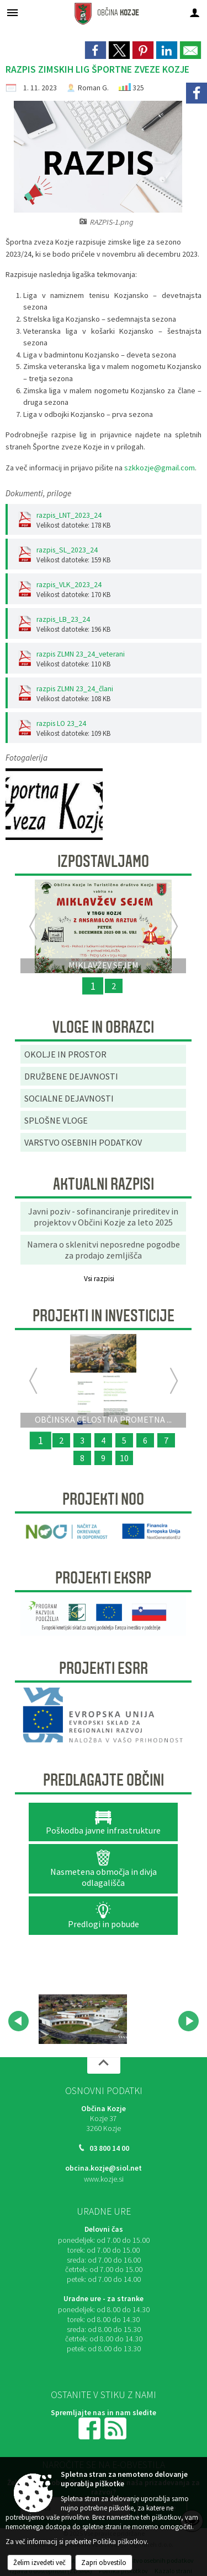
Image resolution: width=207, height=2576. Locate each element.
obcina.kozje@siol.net (103, 2168)
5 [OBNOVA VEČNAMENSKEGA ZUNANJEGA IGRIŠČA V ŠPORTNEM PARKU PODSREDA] (124, 1440)
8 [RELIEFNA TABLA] (82, 1457)
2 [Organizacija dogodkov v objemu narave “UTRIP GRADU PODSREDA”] (61, 1440)
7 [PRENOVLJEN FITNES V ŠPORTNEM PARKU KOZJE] (166, 1440)
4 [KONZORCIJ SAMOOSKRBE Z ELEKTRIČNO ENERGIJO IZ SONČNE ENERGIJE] (103, 1440)
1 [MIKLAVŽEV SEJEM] (92, 986)
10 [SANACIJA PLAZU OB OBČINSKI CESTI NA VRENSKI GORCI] (124, 1457)
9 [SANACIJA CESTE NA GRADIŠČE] (103, 1457)
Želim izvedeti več (39, 2562)
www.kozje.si (104, 2179)
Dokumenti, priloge (38, 493)
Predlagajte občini (103, 1780)
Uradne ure (104, 2211)
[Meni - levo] (12, 12)
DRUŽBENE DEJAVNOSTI (71, 1076)
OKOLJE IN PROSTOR (65, 1054)
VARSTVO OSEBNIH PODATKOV (83, 1142)
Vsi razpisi (99, 1278)
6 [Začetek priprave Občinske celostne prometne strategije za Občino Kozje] (145, 1440)
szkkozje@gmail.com (159, 468)
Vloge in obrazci (103, 1027)
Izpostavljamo (103, 861)
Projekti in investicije (103, 1315)
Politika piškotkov (120, 2541)
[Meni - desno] (194, 12)
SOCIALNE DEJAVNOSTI (69, 1098)
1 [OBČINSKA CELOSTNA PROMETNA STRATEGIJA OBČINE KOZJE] (40, 1440)
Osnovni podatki (103, 2091)
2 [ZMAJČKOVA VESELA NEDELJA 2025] (114, 985)
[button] (18, 2021)
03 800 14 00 (109, 2148)
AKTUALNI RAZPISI (103, 1184)
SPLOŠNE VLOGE (56, 1120)
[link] (95, 50)
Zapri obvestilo (103, 2562)
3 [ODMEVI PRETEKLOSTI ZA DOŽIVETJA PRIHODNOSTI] (82, 1440)
